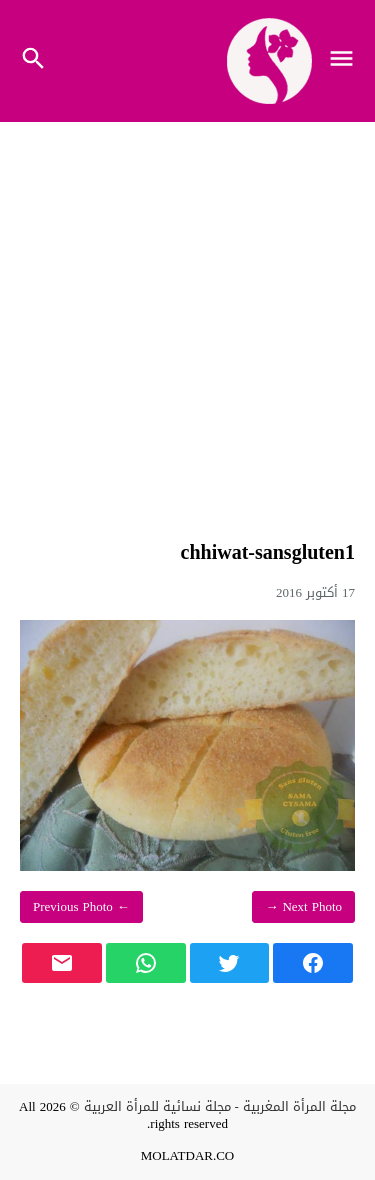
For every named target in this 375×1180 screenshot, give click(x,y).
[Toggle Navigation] (346, 61)
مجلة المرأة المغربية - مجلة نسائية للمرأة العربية (220, 1106)
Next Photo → (303, 906)
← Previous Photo (81, 906)
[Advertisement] (187, 326)
